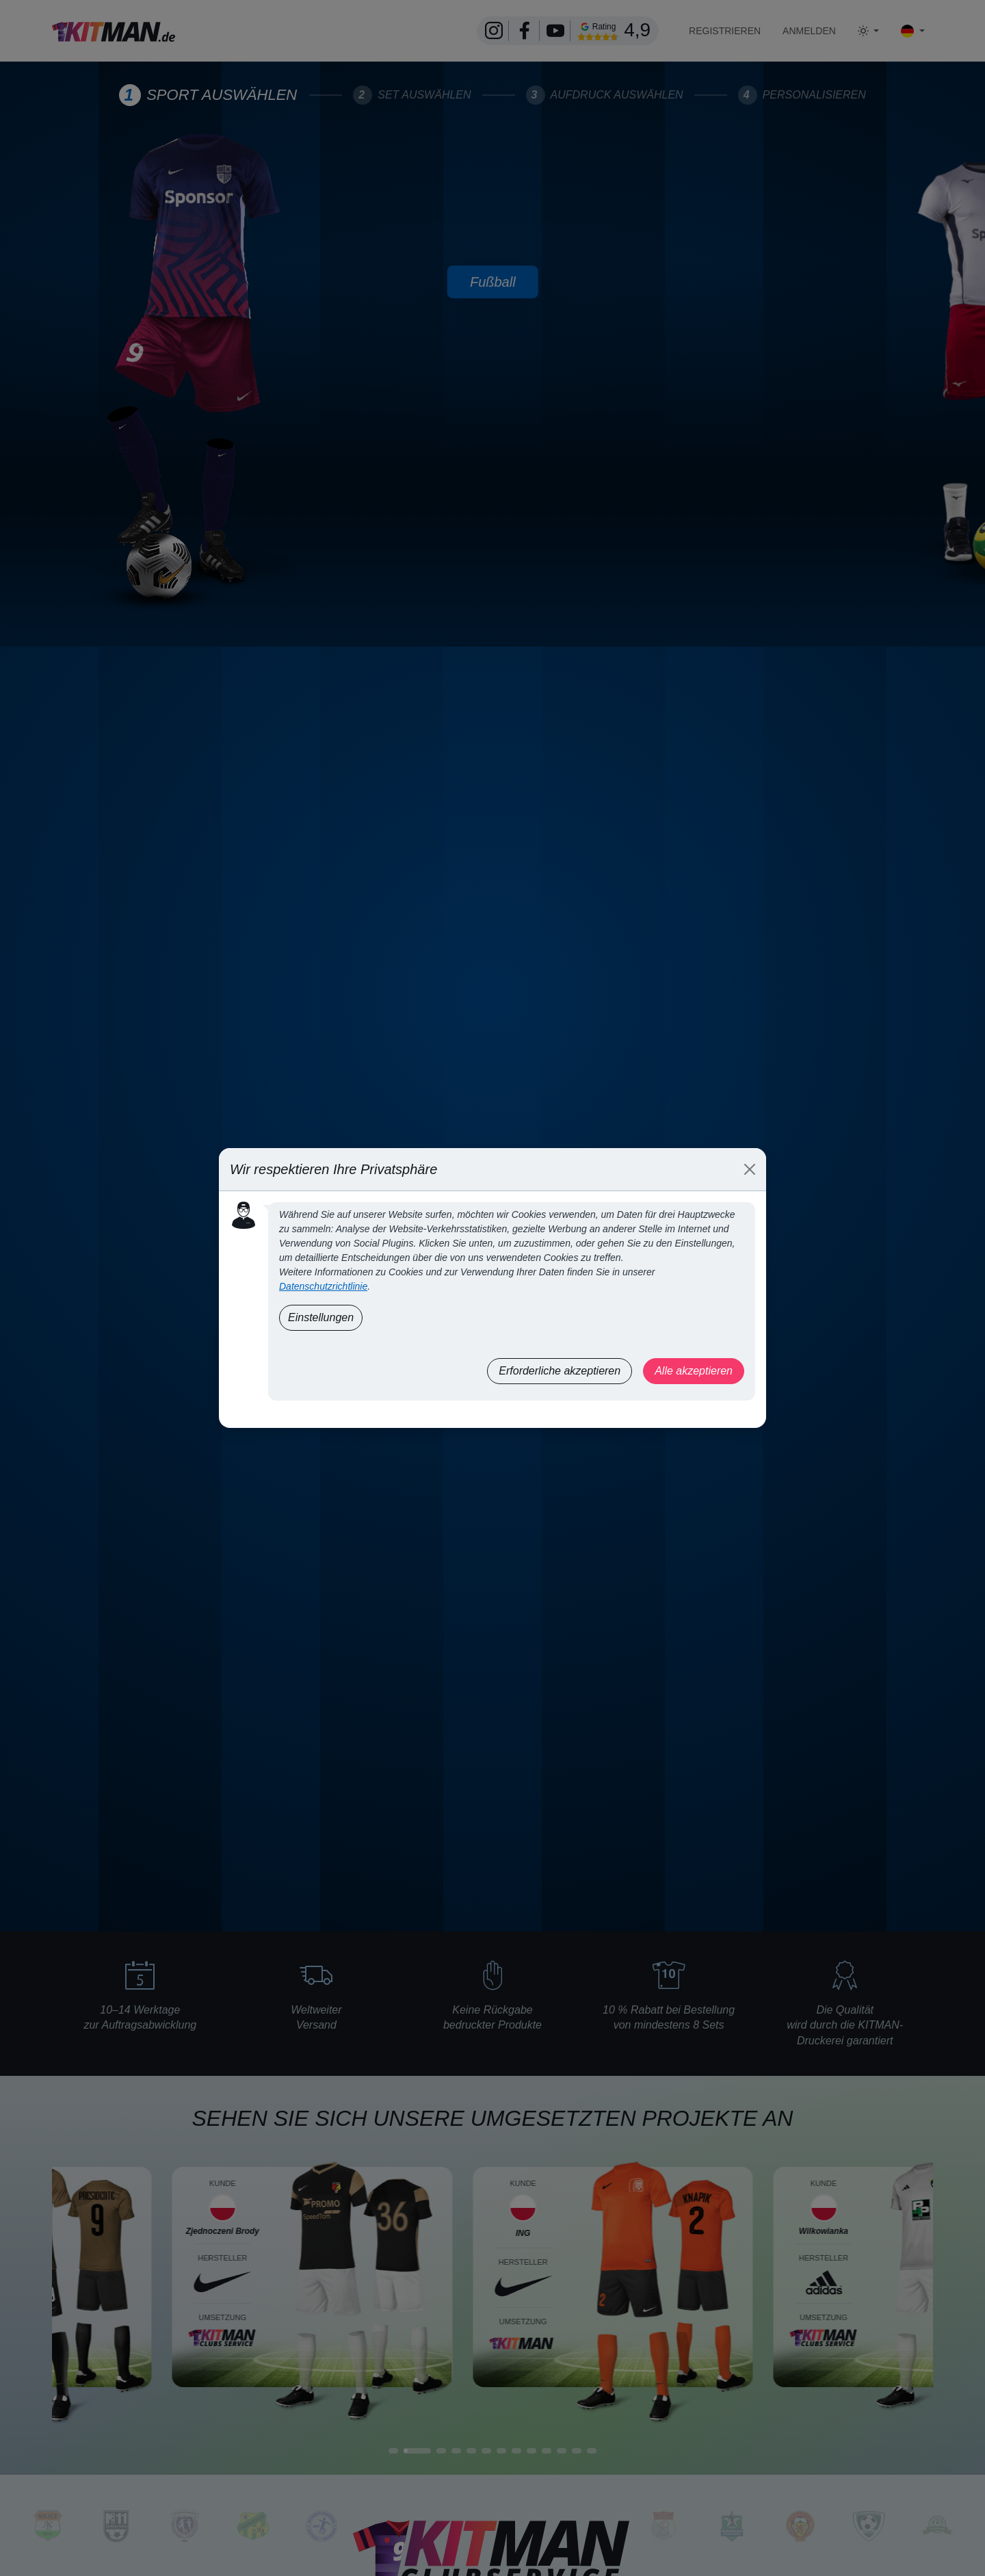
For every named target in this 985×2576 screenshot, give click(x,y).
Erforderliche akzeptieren (559, 1371)
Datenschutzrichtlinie (323, 1286)
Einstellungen (321, 1317)
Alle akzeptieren (694, 1371)
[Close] (750, 1169)
